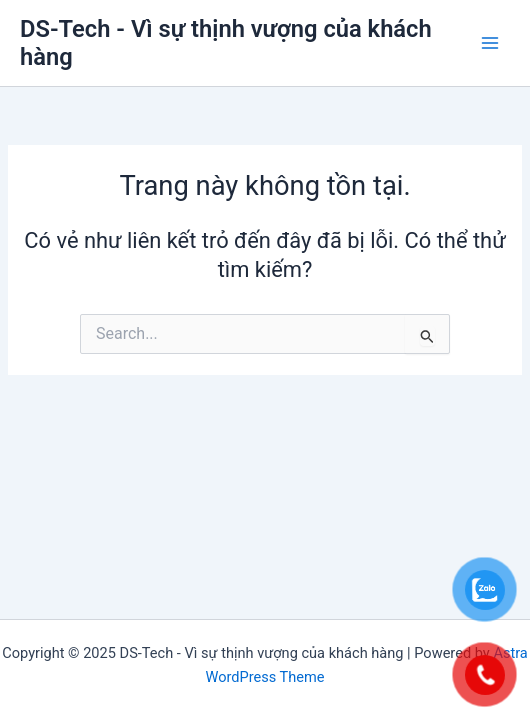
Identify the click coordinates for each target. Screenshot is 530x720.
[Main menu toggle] (490, 43)
